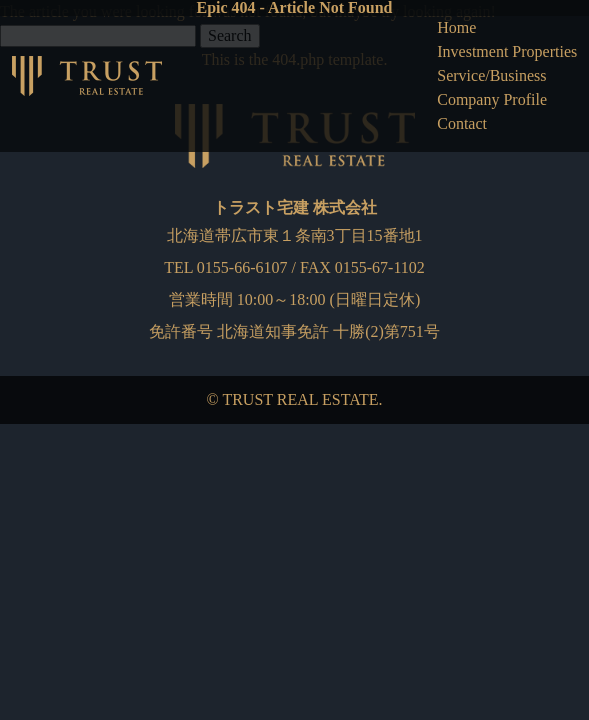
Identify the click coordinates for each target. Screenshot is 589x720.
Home (456, 27)
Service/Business (491, 75)
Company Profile (492, 99)
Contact (462, 123)
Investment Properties (507, 51)
